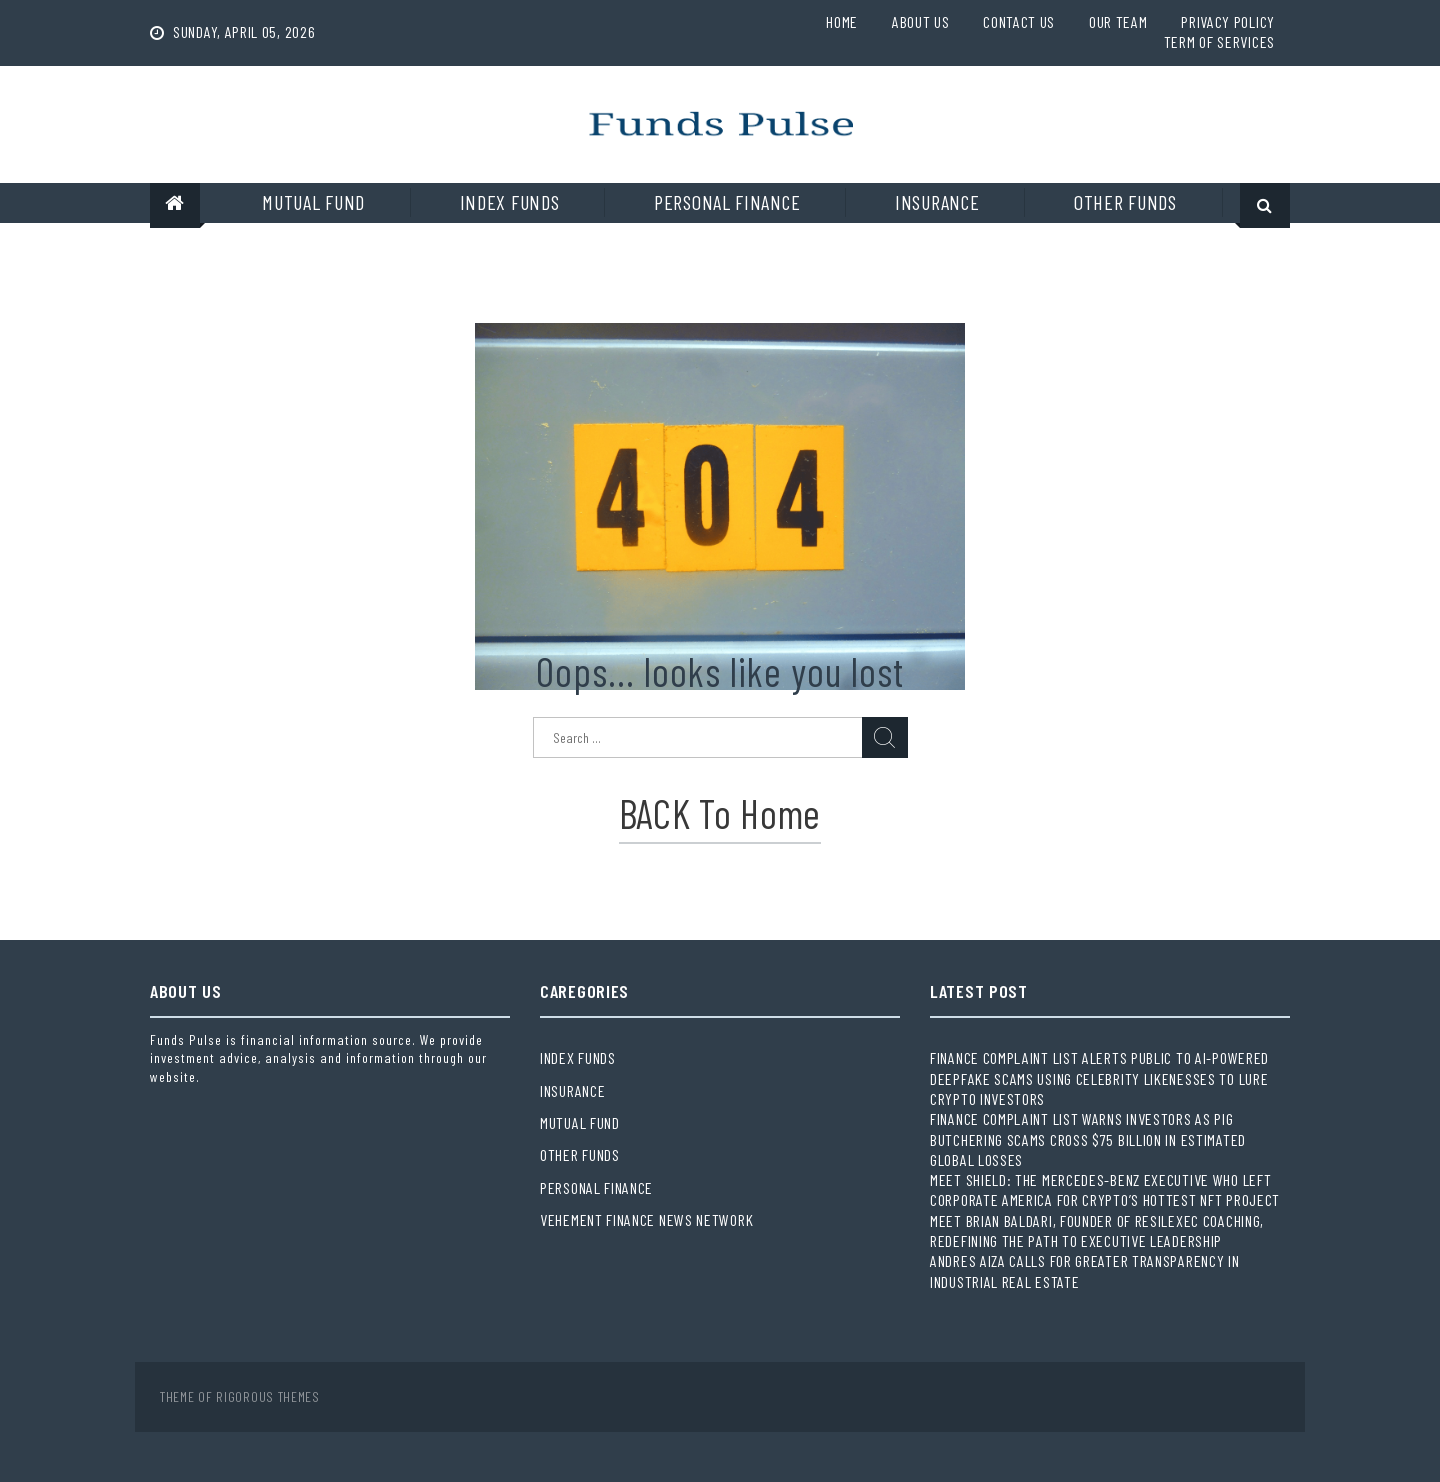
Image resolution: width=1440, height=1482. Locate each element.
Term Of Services (1219, 41)
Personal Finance (727, 202)
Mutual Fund (313, 202)
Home (842, 21)
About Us (921, 21)
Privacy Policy (1228, 21)
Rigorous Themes (268, 1396)
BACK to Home (720, 813)
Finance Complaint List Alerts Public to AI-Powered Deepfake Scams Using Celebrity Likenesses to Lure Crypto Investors (1099, 1078)
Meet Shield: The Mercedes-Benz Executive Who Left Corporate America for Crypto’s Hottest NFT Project (1105, 1189)
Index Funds (510, 202)
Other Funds (1125, 202)
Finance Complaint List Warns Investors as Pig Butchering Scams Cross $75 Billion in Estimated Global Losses (1088, 1139)
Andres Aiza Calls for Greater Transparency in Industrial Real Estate (1085, 1270)
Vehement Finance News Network (646, 1219)
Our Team (1118, 21)
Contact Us (1019, 21)
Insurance (937, 202)
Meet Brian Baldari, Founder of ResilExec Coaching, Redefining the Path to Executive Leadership (1097, 1230)
